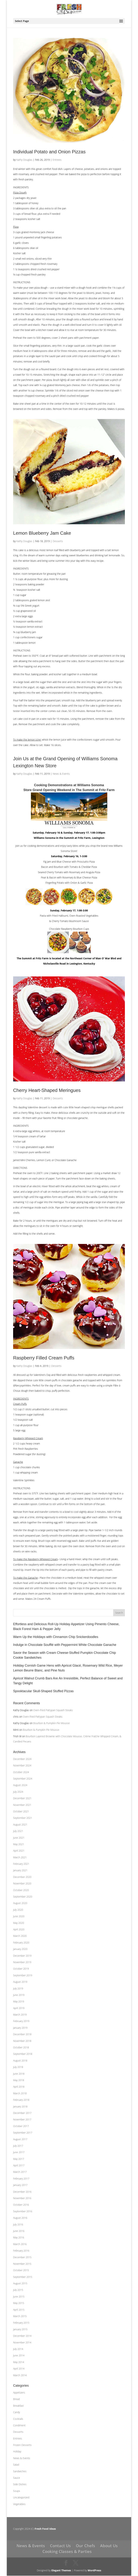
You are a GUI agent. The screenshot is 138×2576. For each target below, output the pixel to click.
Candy (16, 2412)
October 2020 (21, 1890)
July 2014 (18, 2349)
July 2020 (18, 1909)
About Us (109, 2545)
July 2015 (18, 2290)
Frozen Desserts (22, 2445)
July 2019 (18, 1988)
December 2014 (22, 2335)
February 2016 (21, 2250)
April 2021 (18, 1850)
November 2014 (22, 2342)
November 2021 (22, 1805)
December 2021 (22, 1798)
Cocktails (18, 2419)
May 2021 (18, 1844)
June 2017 (18, 2152)
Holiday (17, 2451)
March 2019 (20, 2014)
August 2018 (20, 2060)
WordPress (94, 2570)
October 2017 (21, 2126)
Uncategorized (21, 2497)
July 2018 (18, 2067)
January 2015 (20, 2329)
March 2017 (20, 2172)
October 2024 (21, 1772)
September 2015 (22, 2277)
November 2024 (22, 1765)
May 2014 (18, 2362)
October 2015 (21, 2270)
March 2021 (20, 1857)
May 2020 (18, 1923)
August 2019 (20, 1981)
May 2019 (18, 2001)
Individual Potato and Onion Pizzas (49, 151)
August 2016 (20, 2217)
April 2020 (18, 1929)
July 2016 (18, 2224)
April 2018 (18, 2086)
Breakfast (18, 2405)
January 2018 (20, 2106)
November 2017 (22, 2119)
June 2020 (18, 1916)
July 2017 (18, 2145)
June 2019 (18, 1995)
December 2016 (22, 2191)
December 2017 (22, 2113)
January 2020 (20, 1949)
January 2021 (20, 1870)
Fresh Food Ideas (45, 2528)
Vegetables (19, 2504)
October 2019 (21, 1968)
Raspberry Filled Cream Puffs (43, 1358)
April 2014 (18, 2368)
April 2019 (18, 2008)
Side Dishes (19, 2484)
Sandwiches (19, 2471)
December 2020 (22, 1877)
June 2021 (18, 1837)
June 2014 (18, 2355)
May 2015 (18, 2303)
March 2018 (20, 2093)
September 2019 (22, 1975)
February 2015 (21, 2322)
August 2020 (20, 1903)
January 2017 (20, 2185)
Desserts (58, 541)
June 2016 (18, 2231)
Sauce (16, 2477)
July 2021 (18, 1831)
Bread (16, 2399)
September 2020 (22, 1896)
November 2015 (22, 2263)
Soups (16, 2491)
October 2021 (21, 1811)
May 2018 (18, 2080)
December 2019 (22, 1955)
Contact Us (60, 2545)
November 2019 (22, 1962)
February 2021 (21, 1863)
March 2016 (20, 2244)
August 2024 (20, 1785)
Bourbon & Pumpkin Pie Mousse (51, 1723)
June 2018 (18, 2073)
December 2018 (22, 2034)
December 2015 (22, 2257)
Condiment (19, 2425)
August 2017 (20, 2139)
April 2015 (18, 2309)
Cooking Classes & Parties (67, 2551)
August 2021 (20, 1824)
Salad (16, 2464)
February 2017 (21, 2178)
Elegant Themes (61, 2570)
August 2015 (20, 2283)
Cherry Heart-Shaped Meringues (47, 1090)
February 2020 (21, 1942)
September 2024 (22, 1778)
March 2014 (20, 2375)
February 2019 (21, 2021)
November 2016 (22, 2198)
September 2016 (22, 2211)
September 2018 (22, 2054)
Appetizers (19, 2392)
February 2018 (21, 2099)
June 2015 (18, 2296)
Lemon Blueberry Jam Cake (42, 533)
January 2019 (20, 2027)
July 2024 (18, 1791)
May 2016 (18, 2237)
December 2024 (22, 1759)
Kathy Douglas (24, 159)
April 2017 (18, 2165)
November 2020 (22, 1883)
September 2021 (22, 1818)
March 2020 (20, 1936)
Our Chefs (85, 2545)
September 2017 (22, 2132)
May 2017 (18, 2159)
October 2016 (21, 2204)
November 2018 (22, 2041)
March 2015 (20, 2316)
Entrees (57, 159)
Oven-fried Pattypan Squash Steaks (53, 1710)
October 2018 (21, 2047)
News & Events (61, 773)
